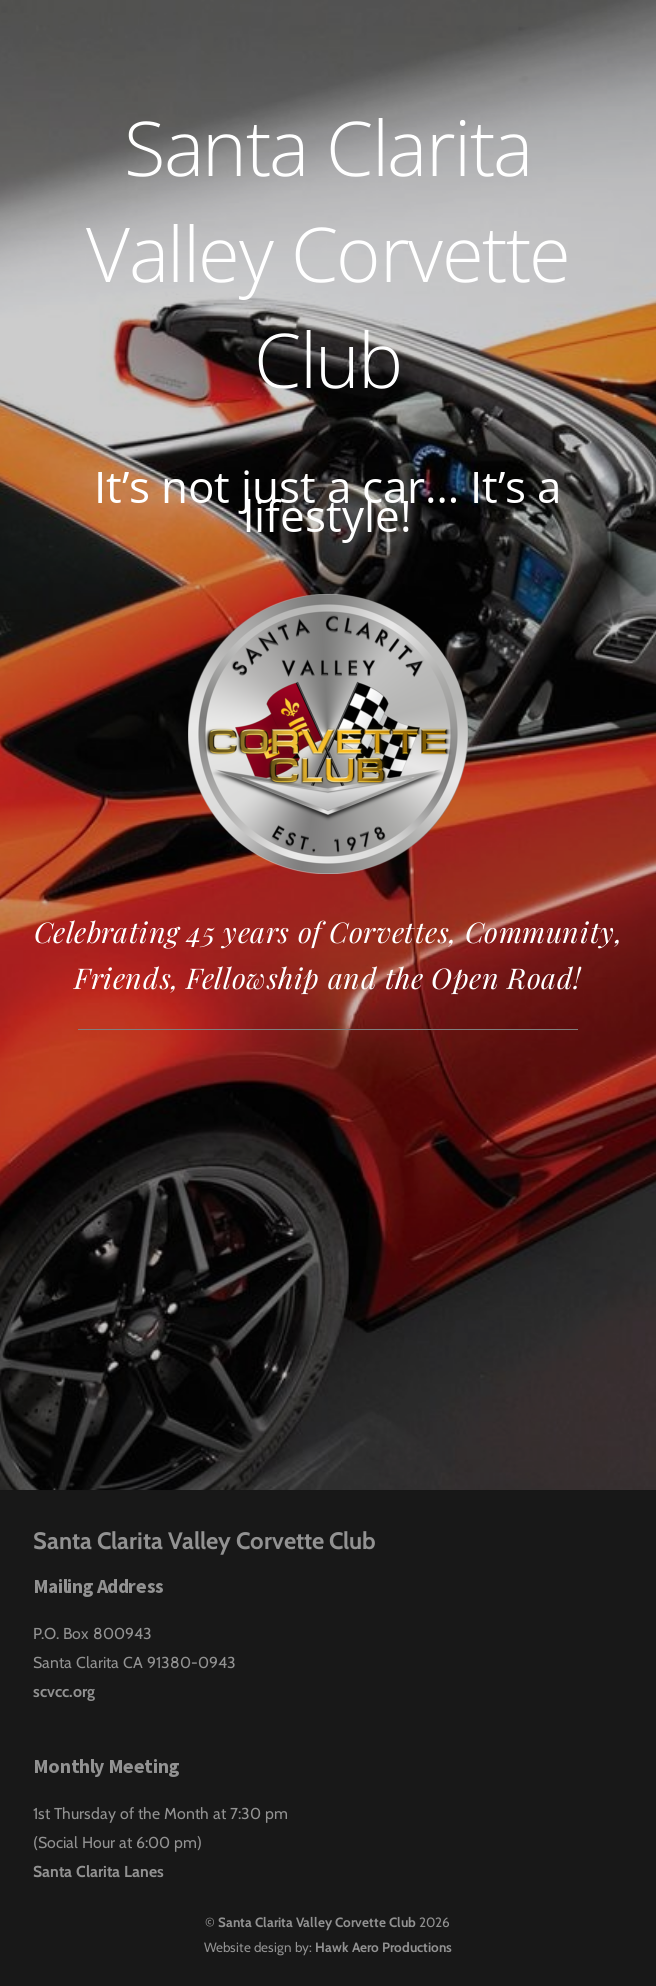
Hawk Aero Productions (383, 1947)
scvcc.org (64, 1691)
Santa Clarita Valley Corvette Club (317, 1922)
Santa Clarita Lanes (98, 1871)
